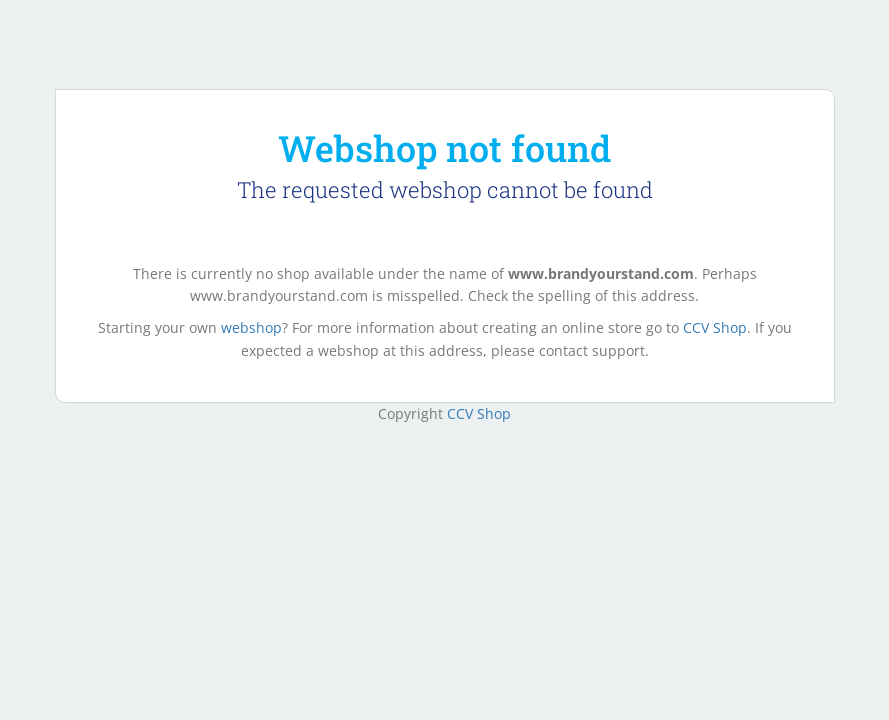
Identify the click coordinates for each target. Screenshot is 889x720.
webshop (251, 327)
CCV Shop (715, 327)
